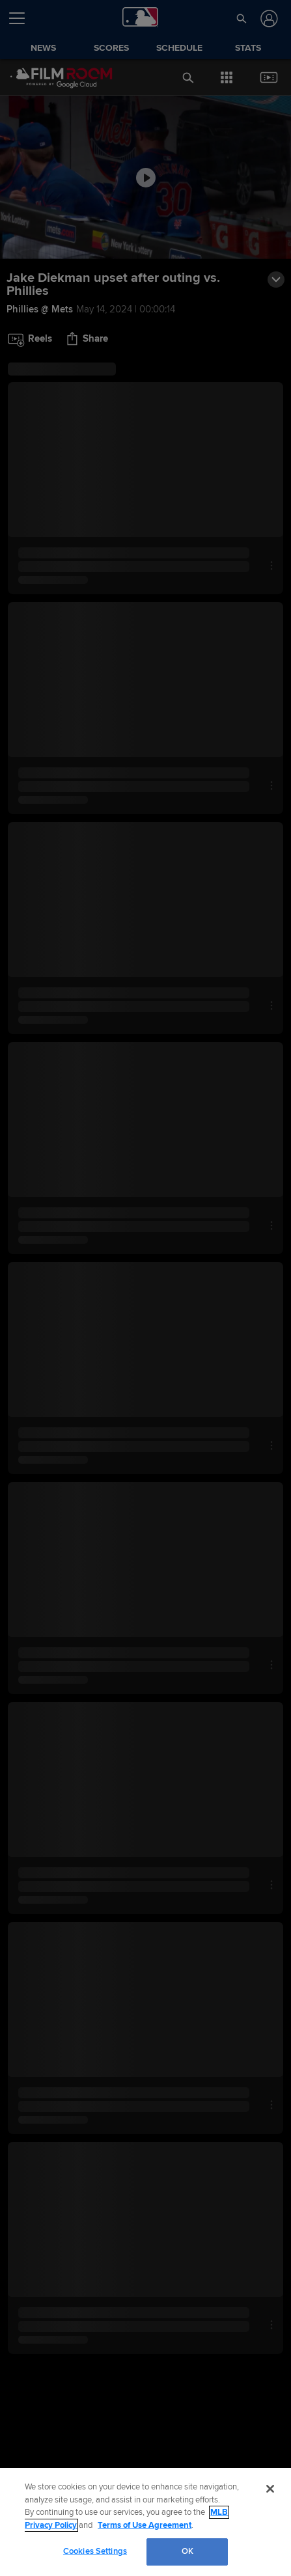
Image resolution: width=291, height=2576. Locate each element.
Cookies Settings (95, 2551)
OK (187, 2551)
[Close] (270, 2488)
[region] (145, 2522)
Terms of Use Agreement (144, 2525)
